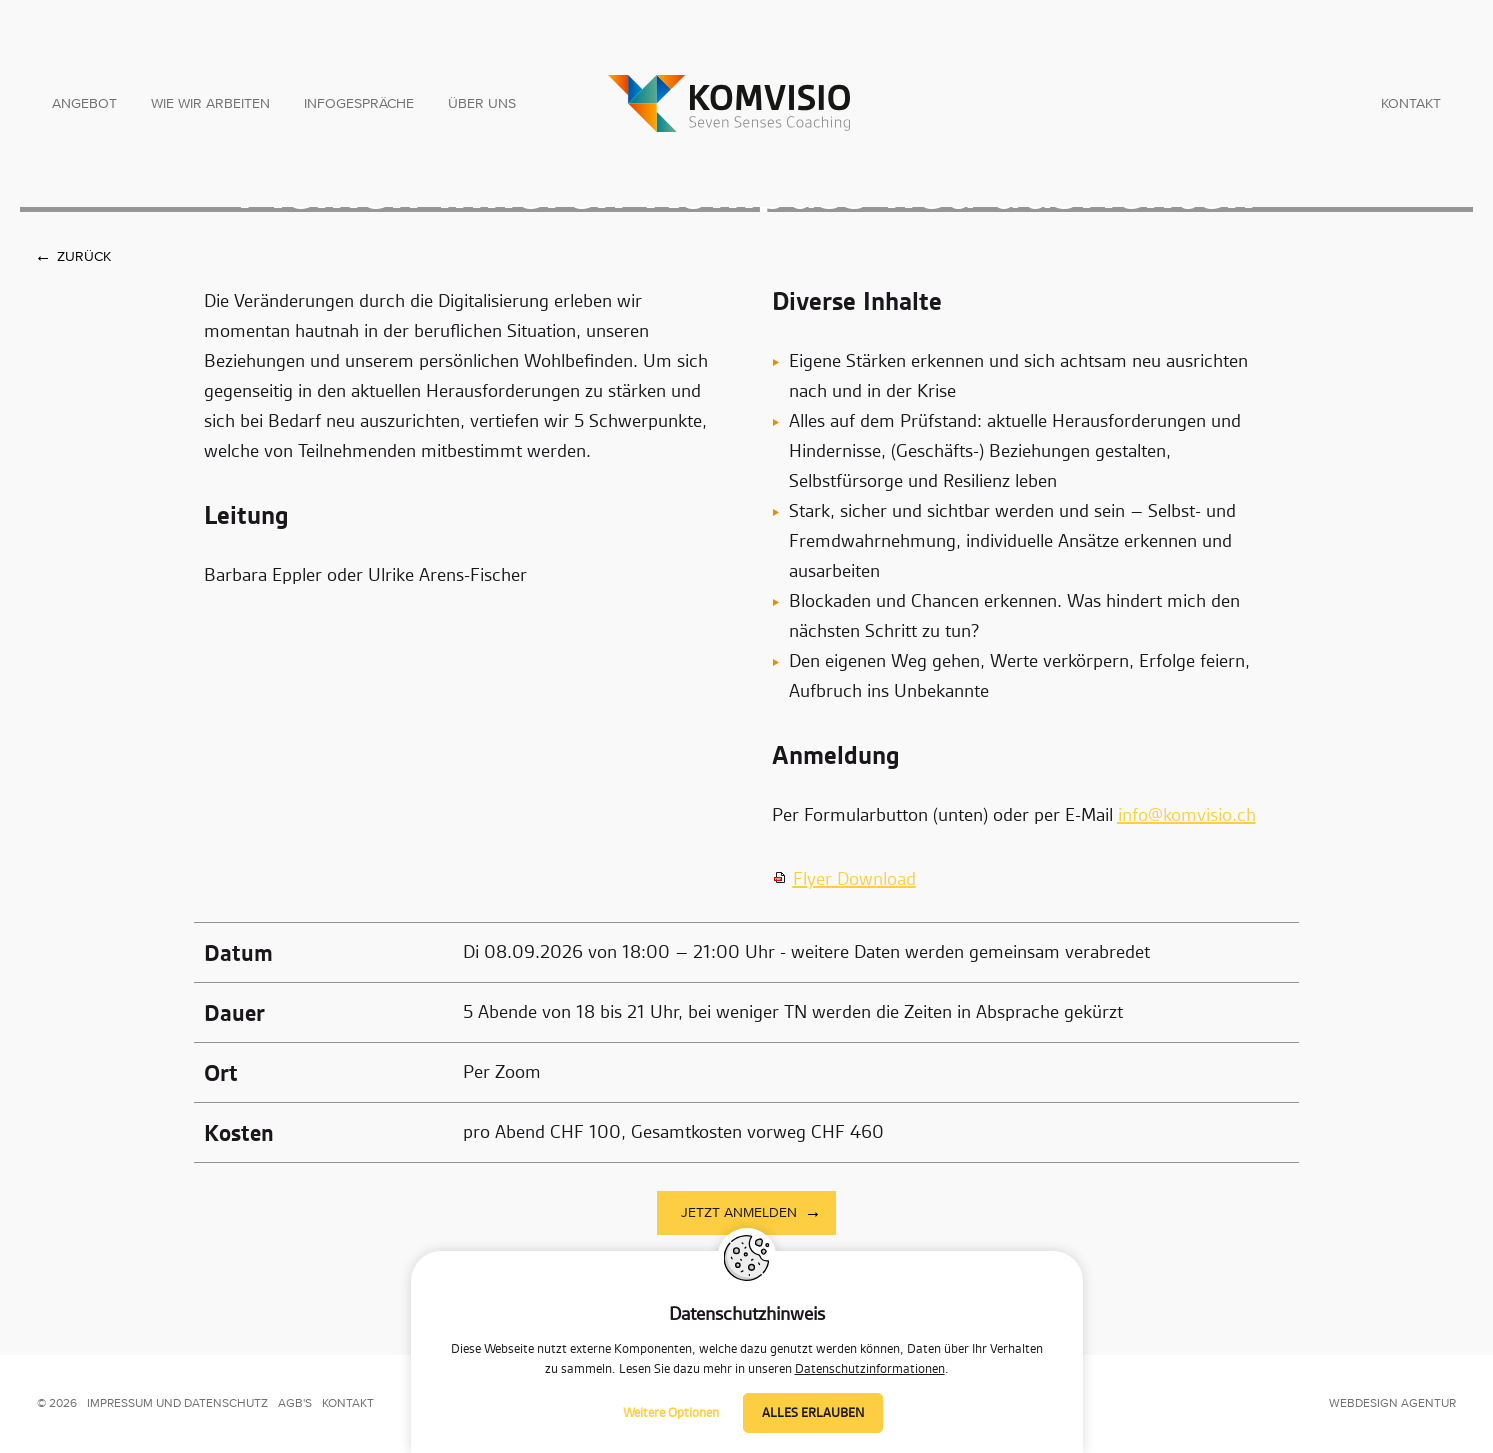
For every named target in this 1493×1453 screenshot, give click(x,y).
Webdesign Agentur (1392, 1404)
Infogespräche (359, 104)
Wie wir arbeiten (210, 104)
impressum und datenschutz (177, 1404)
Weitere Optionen (671, 1413)
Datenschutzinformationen (870, 1369)
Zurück (84, 257)
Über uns (482, 104)
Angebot (84, 104)
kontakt (348, 1404)
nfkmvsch (1187, 816)
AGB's (295, 1404)
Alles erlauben (813, 1413)
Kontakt (1411, 104)
